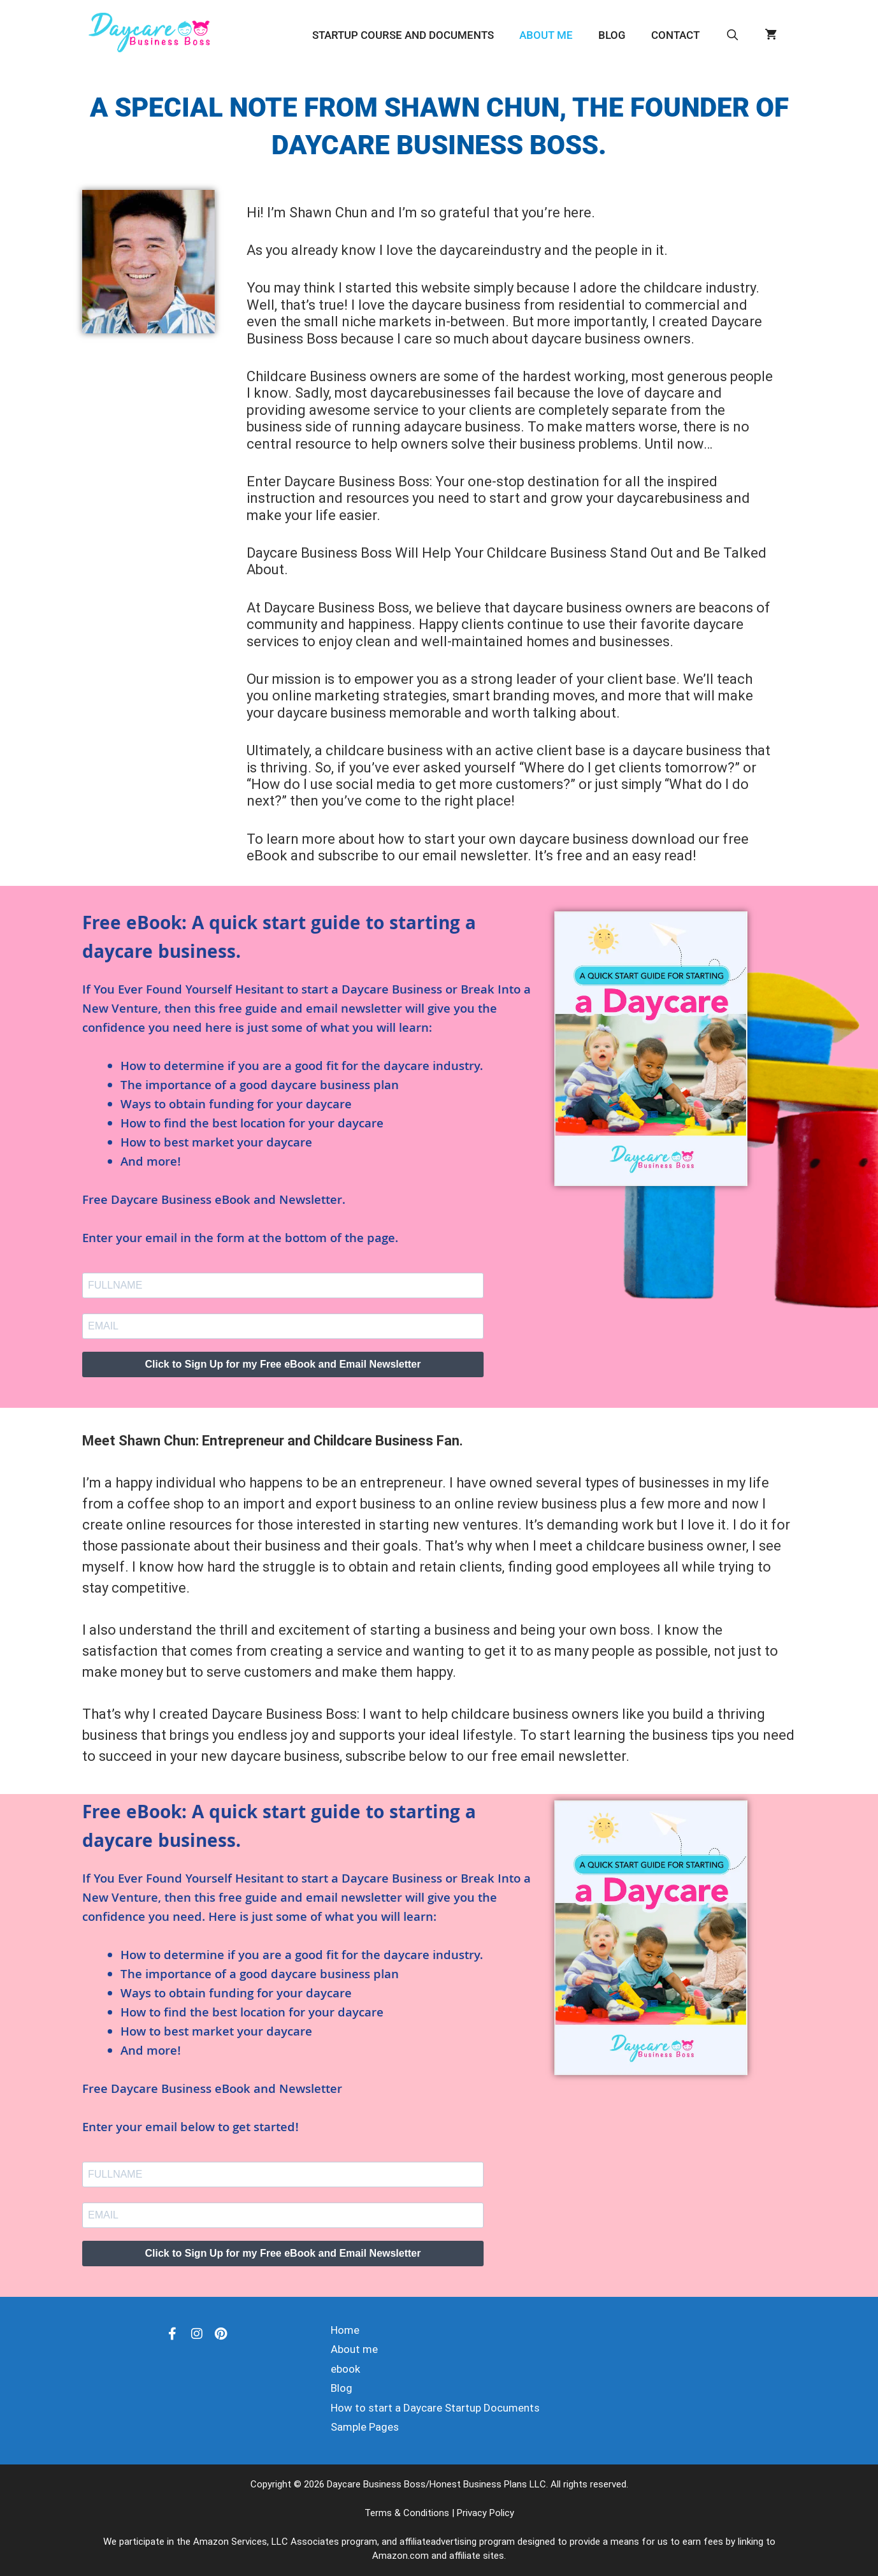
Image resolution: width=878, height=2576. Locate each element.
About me (546, 35)
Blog (612, 35)
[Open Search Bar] (732, 35)
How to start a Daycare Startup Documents (435, 2407)
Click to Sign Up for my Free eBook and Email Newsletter (283, 1364)
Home (345, 2330)
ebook (345, 2369)
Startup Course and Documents (403, 35)
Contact (675, 35)
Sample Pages (365, 2426)
